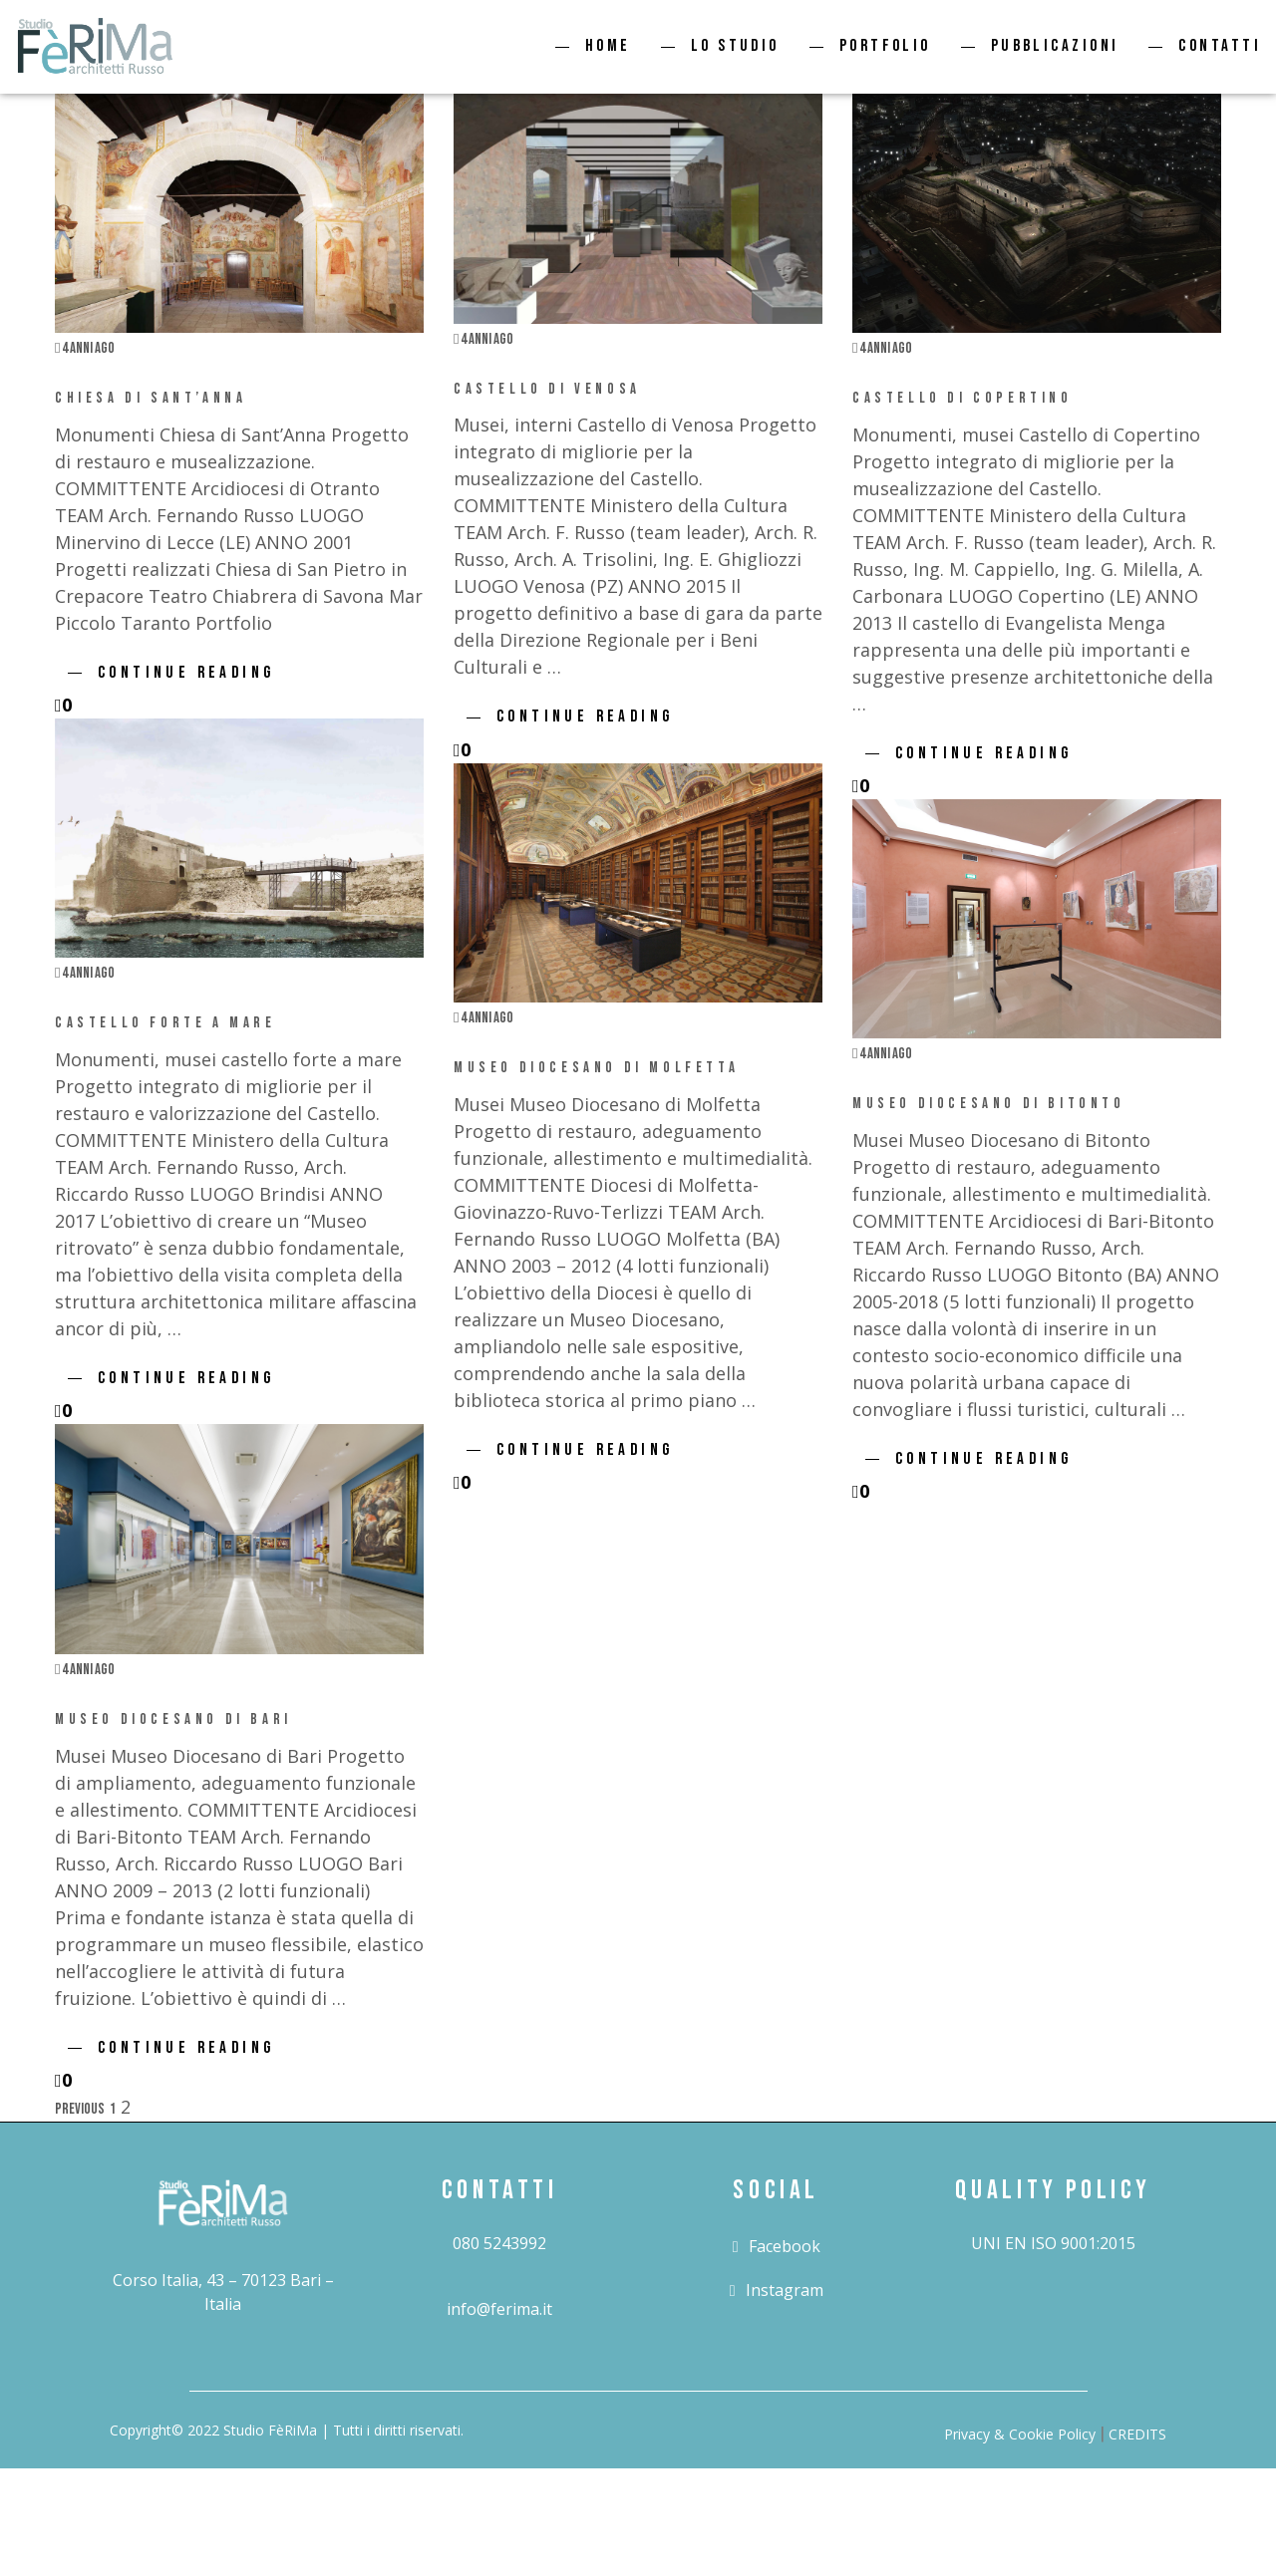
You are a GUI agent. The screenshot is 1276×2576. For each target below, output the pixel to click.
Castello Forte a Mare (165, 1022)
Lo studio (735, 46)
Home (608, 46)
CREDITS (1137, 2434)
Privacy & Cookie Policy (1020, 2434)
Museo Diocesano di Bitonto (988, 1103)
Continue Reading (186, 673)
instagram (776, 2290)
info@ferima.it (499, 2309)
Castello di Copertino (962, 398)
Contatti (1219, 46)
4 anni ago (85, 348)
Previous (80, 2109)
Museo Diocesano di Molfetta (596, 1067)
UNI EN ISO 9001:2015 (1053, 2243)
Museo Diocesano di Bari (173, 1719)
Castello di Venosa (547, 389)
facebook (776, 2246)
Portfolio (885, 46)
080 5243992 (499, 2243)
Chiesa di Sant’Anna (150, 398)
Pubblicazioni (1055, 46)
